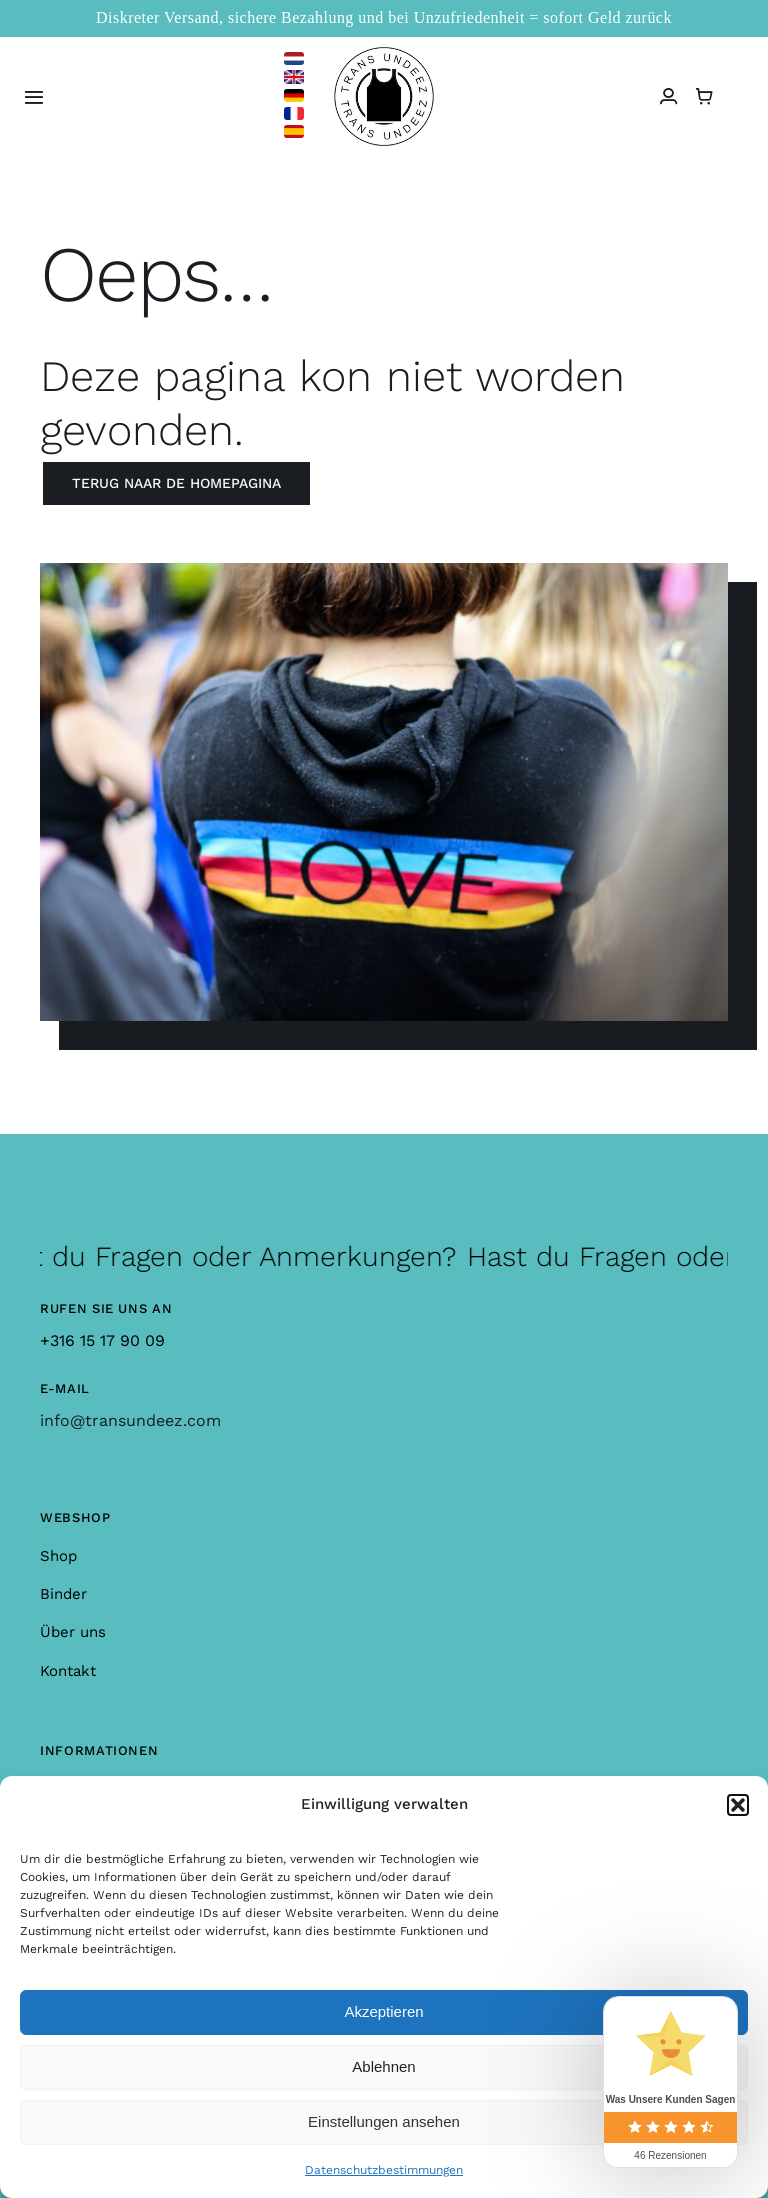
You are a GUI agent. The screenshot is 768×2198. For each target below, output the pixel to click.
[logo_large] (384, 54)
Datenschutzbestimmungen (384, 2170)
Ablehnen (383, 2066)
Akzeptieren (383, 2011)
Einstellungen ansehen (384, 2121)
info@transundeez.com (130, 1420)
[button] (738, 1805)
